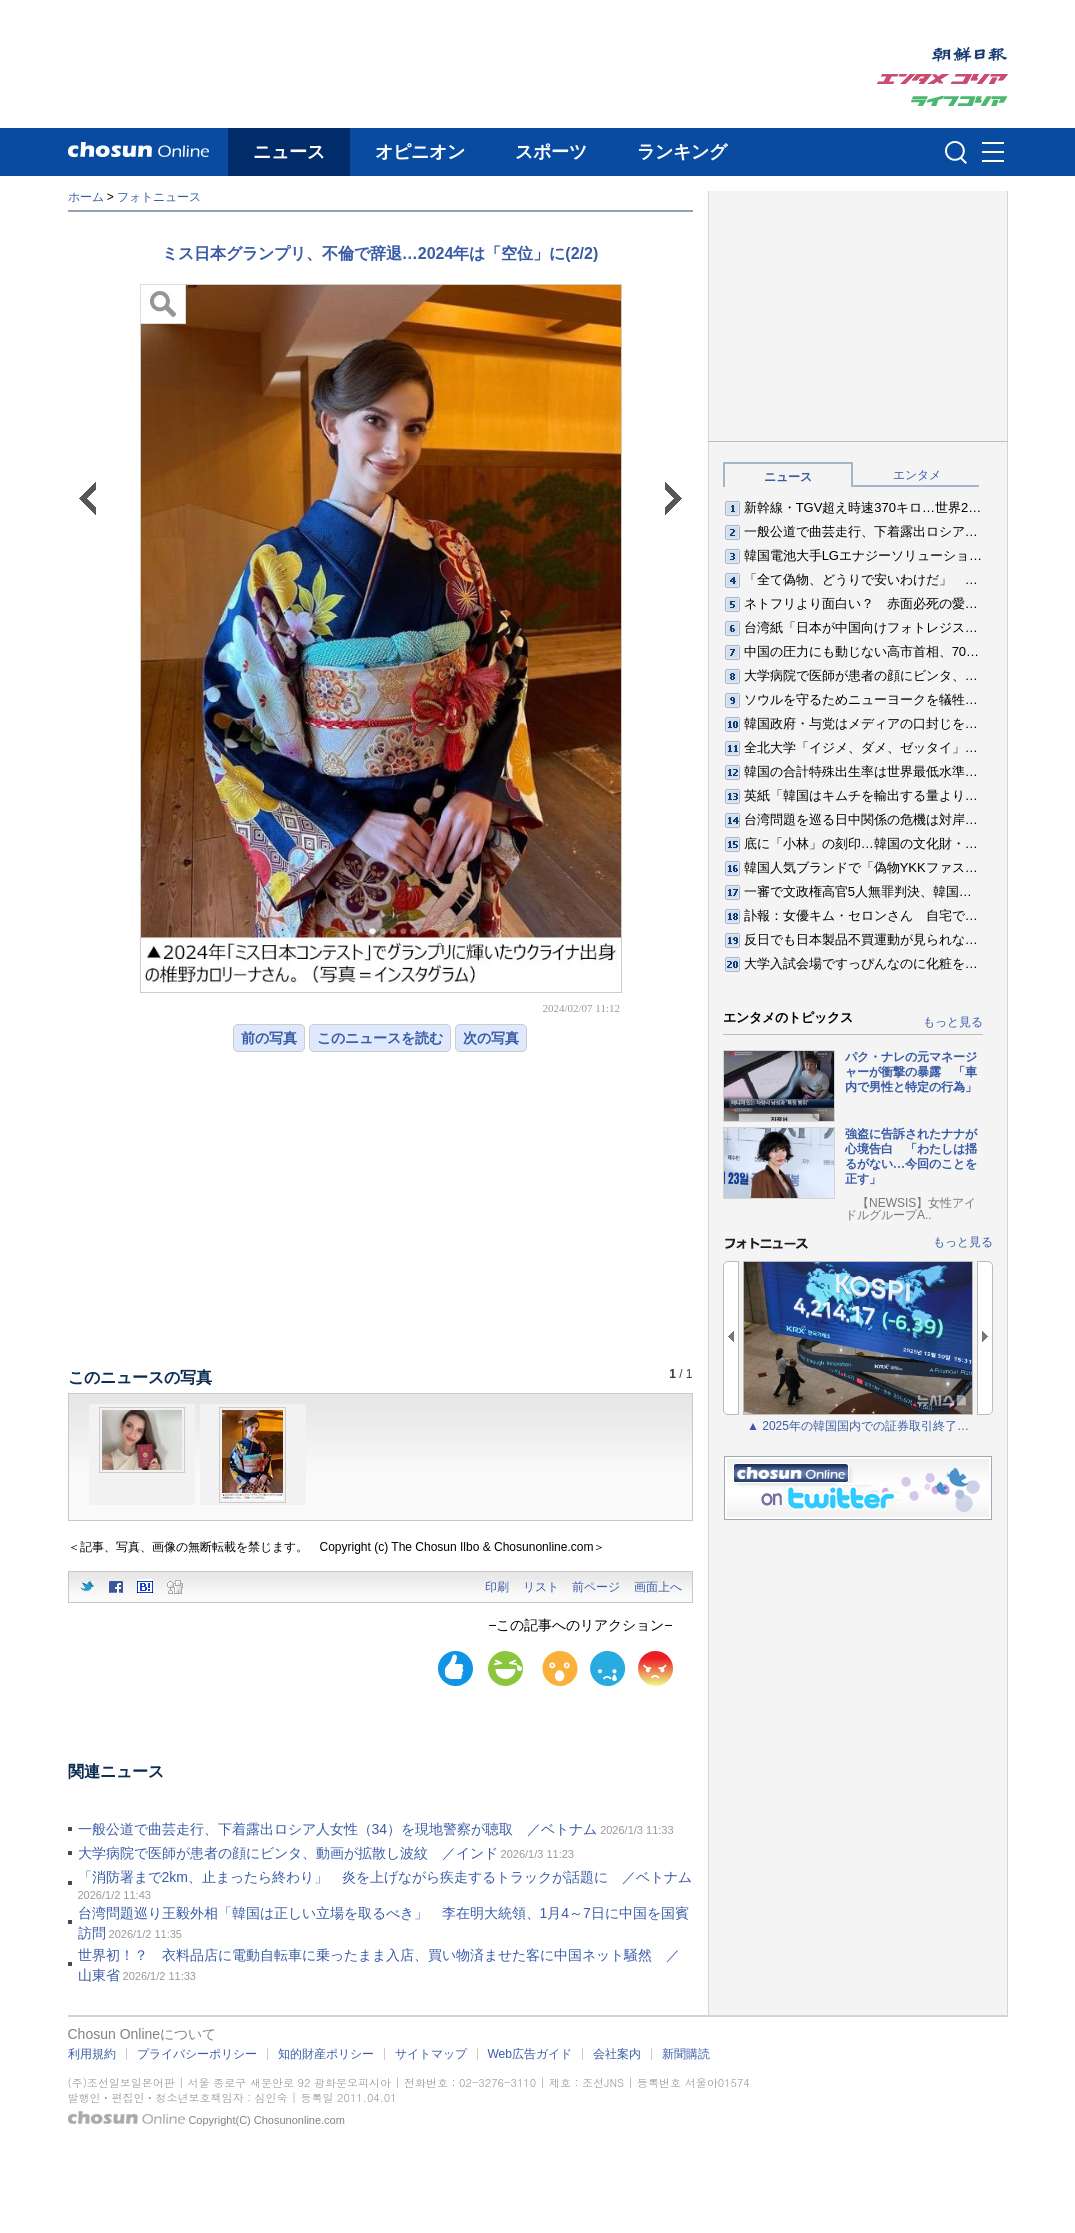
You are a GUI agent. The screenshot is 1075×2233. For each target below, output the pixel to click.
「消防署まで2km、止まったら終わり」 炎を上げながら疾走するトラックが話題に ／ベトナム (385, 1877)
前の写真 (269, 1038)
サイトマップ (431, 2054)
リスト (541, 1587)
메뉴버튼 (993, 153)
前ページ (596, 1587)
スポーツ (551, 152)
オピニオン (420, 152)
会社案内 (617, 2054)
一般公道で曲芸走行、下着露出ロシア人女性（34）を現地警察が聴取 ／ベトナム (338, 1829)
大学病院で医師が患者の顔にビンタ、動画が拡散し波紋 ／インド (288, 1853)
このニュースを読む (380, 1038)
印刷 (497, 1587)
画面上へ (658, 1587)
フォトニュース (159, 197)
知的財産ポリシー (326, 2054)
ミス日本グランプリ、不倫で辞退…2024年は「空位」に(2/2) (380, 253)
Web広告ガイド (530, 2054)
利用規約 (92, 2054)
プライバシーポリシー (197, 2054)
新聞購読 (686, 2054)
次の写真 (491, 1038)
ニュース (289, 152)
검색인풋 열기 (956, 152)
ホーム (86, 197)
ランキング (682, 152)
